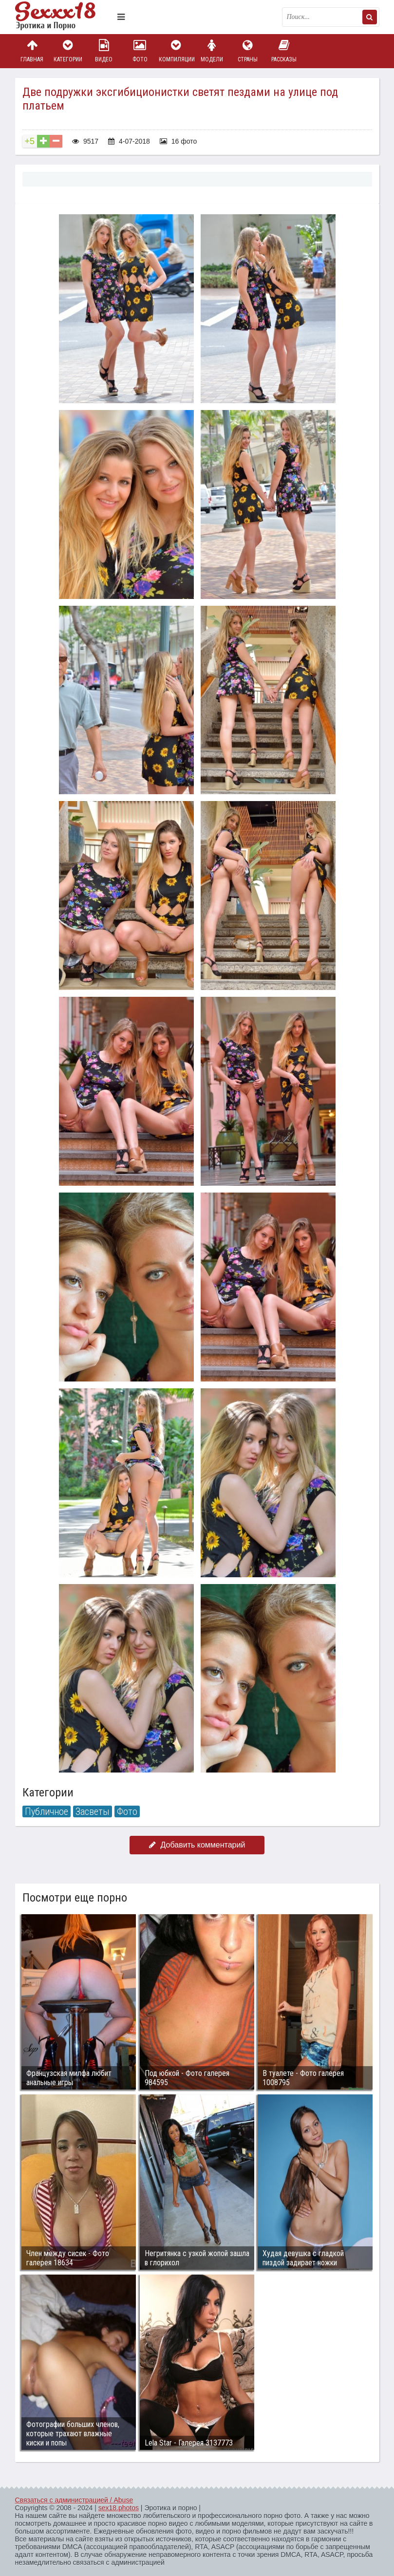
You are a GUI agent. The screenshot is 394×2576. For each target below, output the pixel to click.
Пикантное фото (64, 17)
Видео (104, 51)
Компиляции (176, 51)
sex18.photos (118, 2508)
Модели (212, 51)
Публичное (46, 1811)
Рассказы (284, 51)
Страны (248, 51)
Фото (140, 51)
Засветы (92, 1811)
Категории (68, 51)
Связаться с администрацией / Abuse (74, 2500)
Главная (32, 51)
